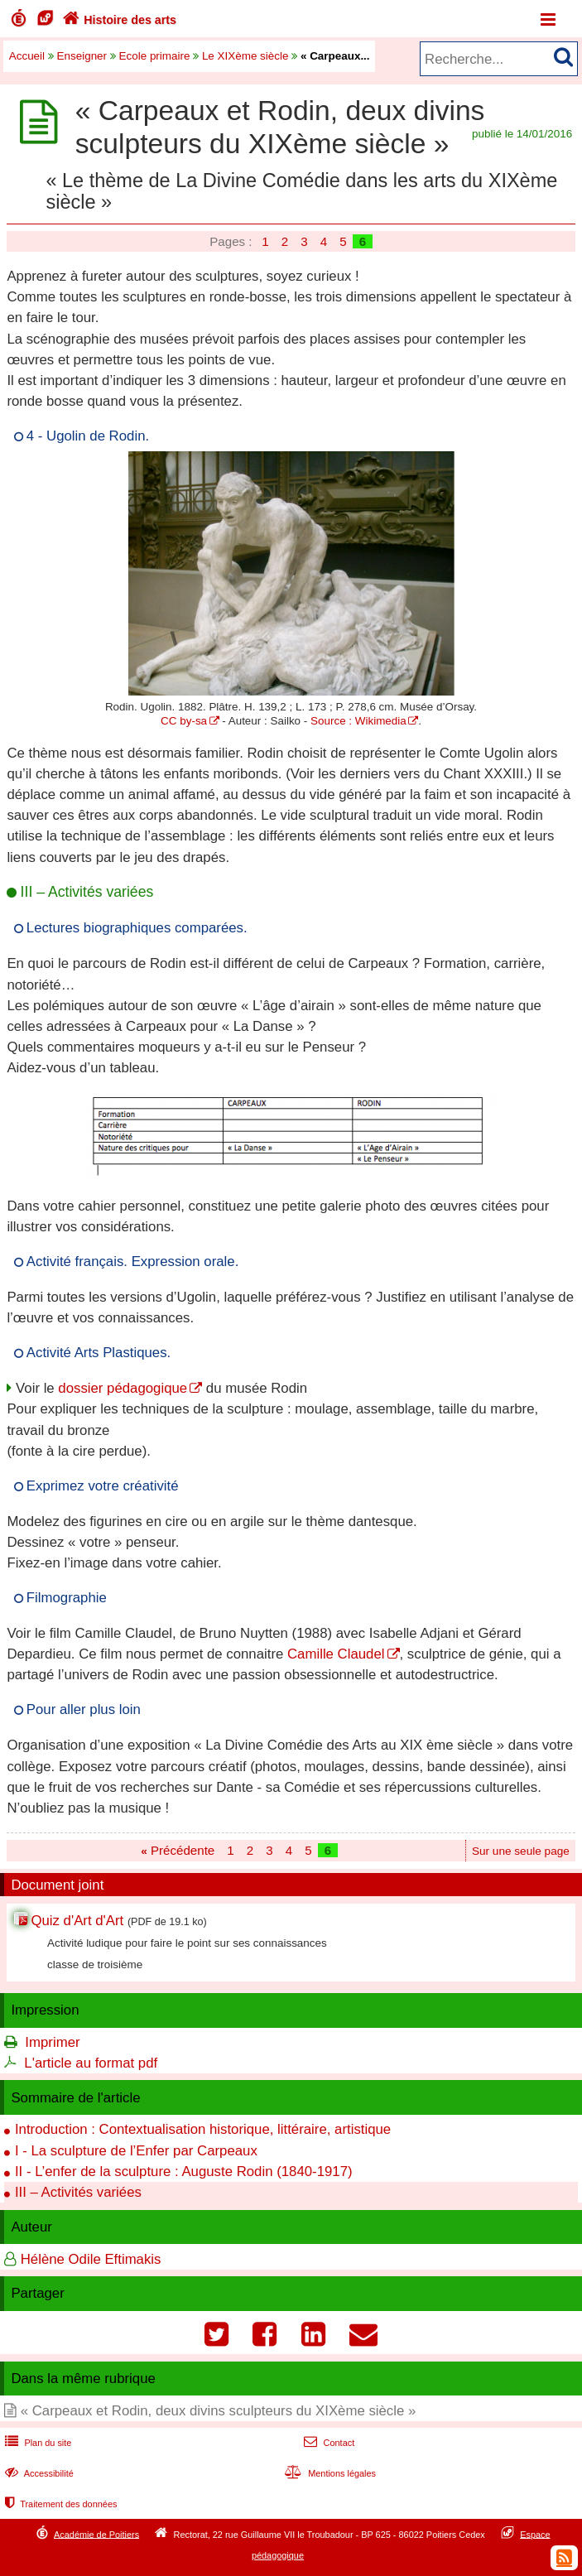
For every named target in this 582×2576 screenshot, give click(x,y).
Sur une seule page (521, 1851)
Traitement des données (59, 2504)
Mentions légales (328, 2473)
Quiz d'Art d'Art (77, 1920)
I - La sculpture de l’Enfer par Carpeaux (136, 2151)
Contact (327, 2443)
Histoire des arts (117, 19)
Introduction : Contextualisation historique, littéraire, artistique (203, 2129)
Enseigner (82, 56)
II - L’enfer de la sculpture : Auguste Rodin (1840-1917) (184, 2171)
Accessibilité (38, 2473)
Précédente (177, 1850)
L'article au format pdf (90, 2063)
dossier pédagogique (122, 1388)
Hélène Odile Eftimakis (91, 2259)
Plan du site (36, 2443)
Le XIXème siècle (245, 56)
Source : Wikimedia (358, 721)
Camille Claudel (336, 1654)
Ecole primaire (154, 56)
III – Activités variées (78, 2192)
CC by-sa (184, 721)
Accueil (27, 56)
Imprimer (52, 2042)
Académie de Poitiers (96, 2534)
